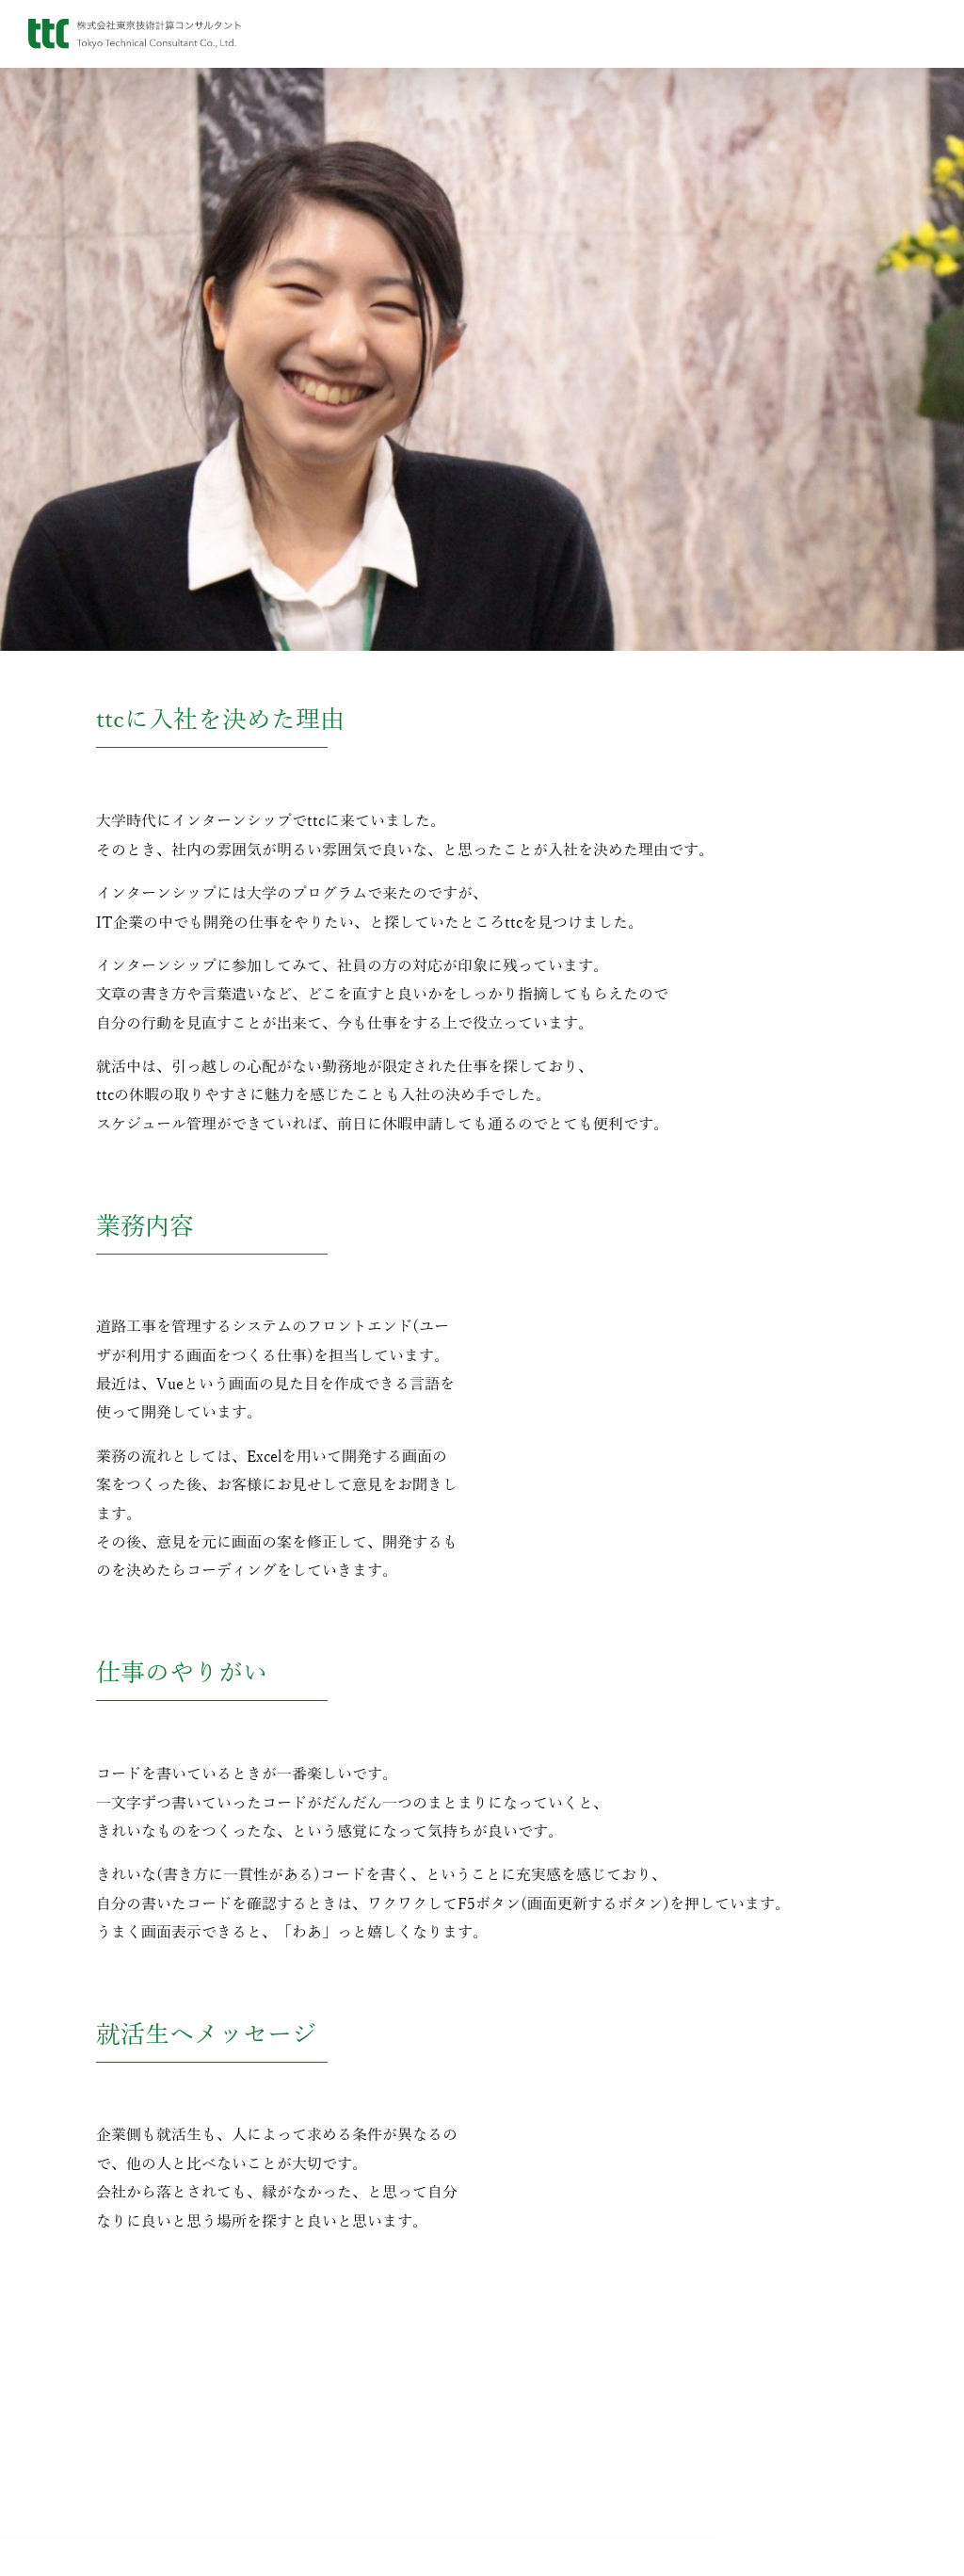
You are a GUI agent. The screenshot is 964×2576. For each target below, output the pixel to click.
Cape (597, 2413)
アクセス (138, 2444)
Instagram (367, 2413)
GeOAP (596, 2383)
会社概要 (138, 2383)
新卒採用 (825, 2352)
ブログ (367, 2383)
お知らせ (367, 2352)
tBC (596, 2352)
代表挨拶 (138, 2352)
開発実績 (597, 2445)
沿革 (138, 2413)
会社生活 (825, 2474)
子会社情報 (138, 2474)
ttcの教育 (825, 2444)
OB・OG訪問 (825, 2413)
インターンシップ (825, 2383)
